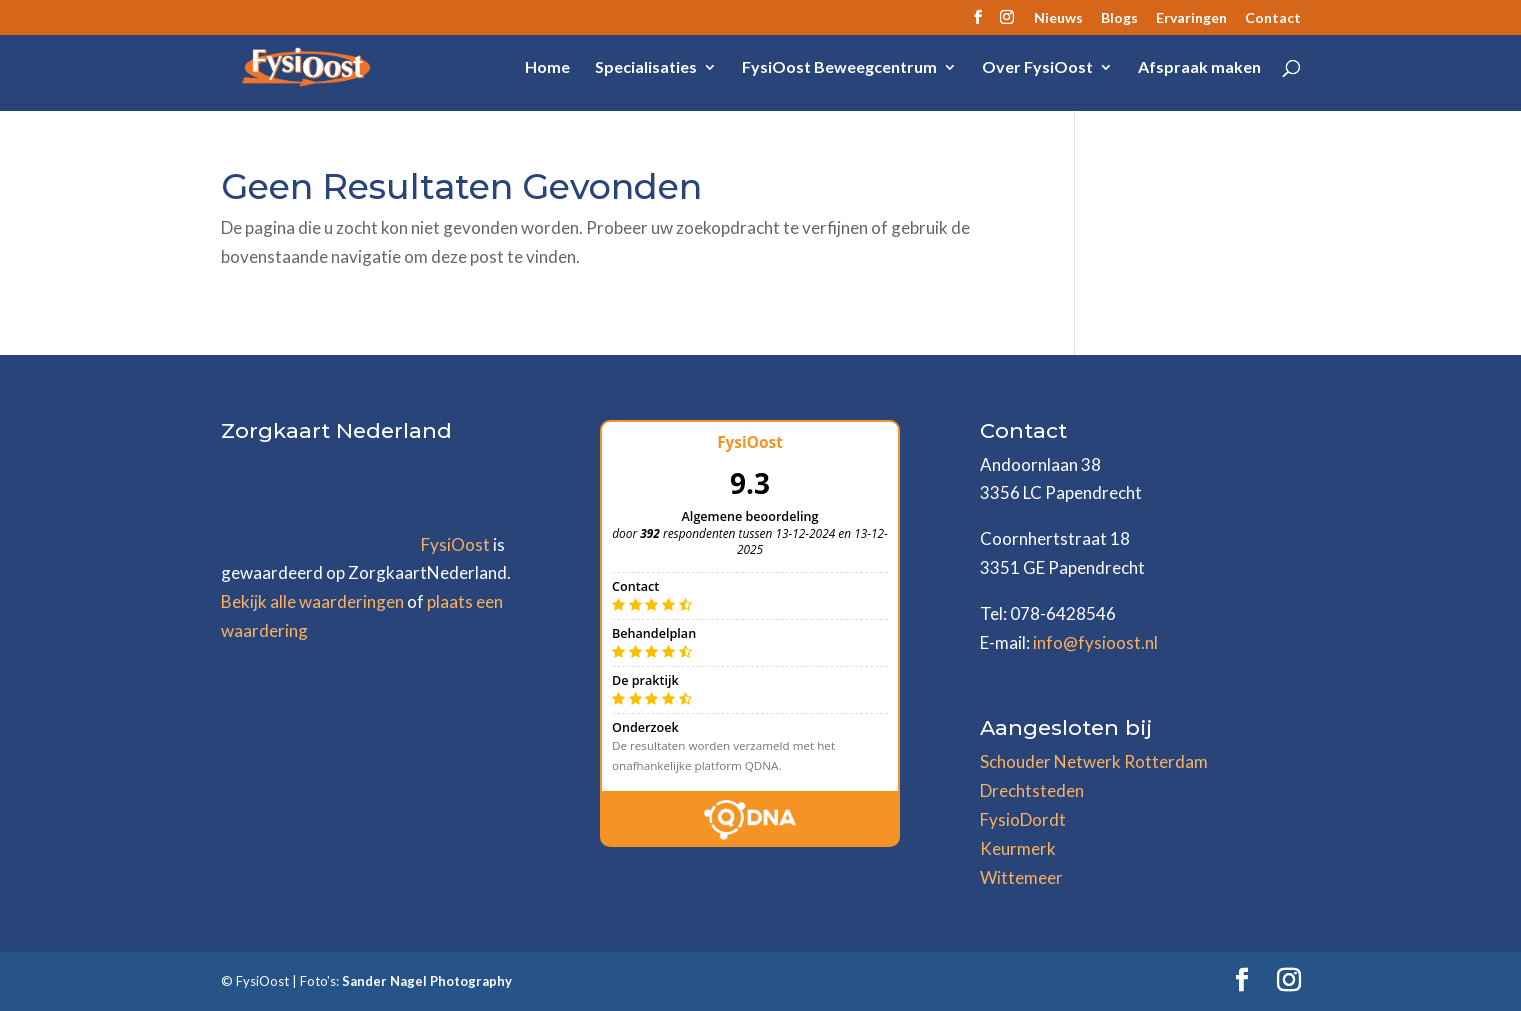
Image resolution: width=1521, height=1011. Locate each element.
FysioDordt (1023, 819)
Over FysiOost (1037, 68)
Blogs (1119, 18)
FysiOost (455, 544)
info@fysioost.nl (1095, 642)
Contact (1273, 18)
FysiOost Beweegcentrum (839, 68)
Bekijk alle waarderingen (312, 601)
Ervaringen (1191, 18)
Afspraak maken (1199, 68)
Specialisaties (646, 68)
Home (547, 68)
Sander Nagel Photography (427, 981)
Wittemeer (1021, 877)
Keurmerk (1018, 848)
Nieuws (1058, 18)
